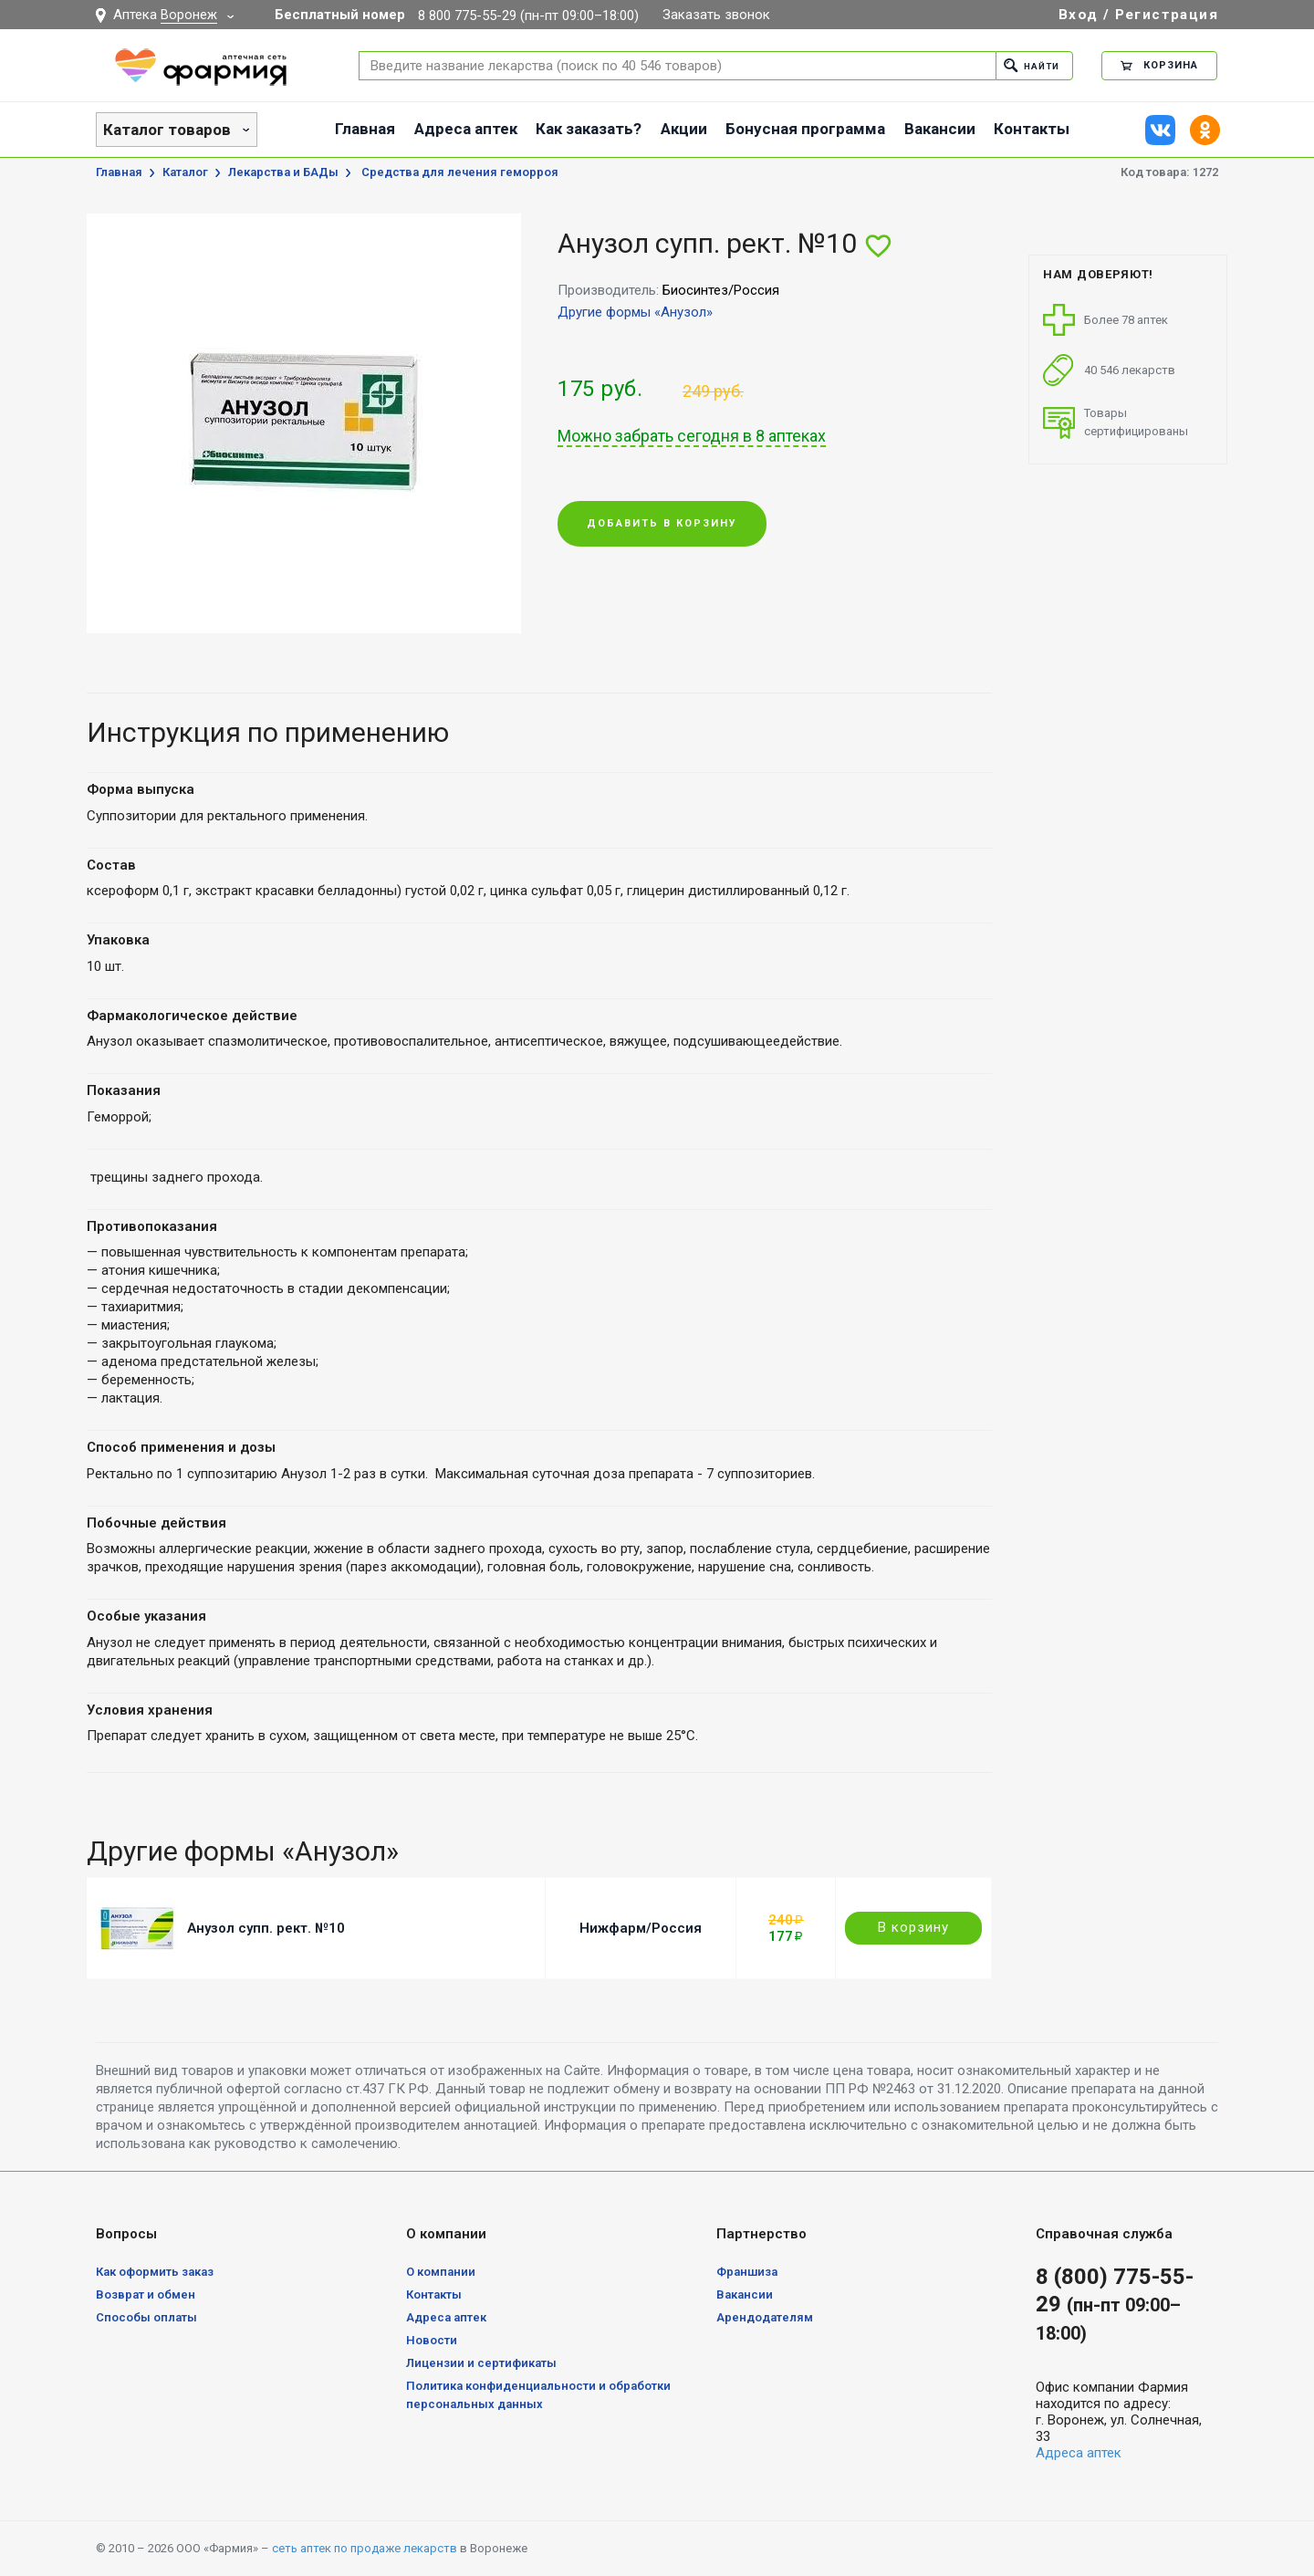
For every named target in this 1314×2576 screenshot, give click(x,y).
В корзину (913, 1927)
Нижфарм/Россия (640, 1928)
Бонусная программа (805, 129)
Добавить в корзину (662, 524)
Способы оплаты (146, 2317)
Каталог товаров (167, 129)
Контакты (1031, 129)
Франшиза (746, 2272)
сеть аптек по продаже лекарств (364, 2548)
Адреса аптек (465, 129)
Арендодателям (764, 2317)
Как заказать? (588, 129)
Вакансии (939, 129)
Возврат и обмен (145, 2294)
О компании (440, 2272)
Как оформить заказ (155, 2272)
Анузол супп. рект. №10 (266, 1928)
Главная (365, 129)
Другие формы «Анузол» (635, 312)
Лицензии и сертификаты (481, 2363)
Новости (431, 2340)
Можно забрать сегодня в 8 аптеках (692, 436)
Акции (684, 129)
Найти (1027, 65)
